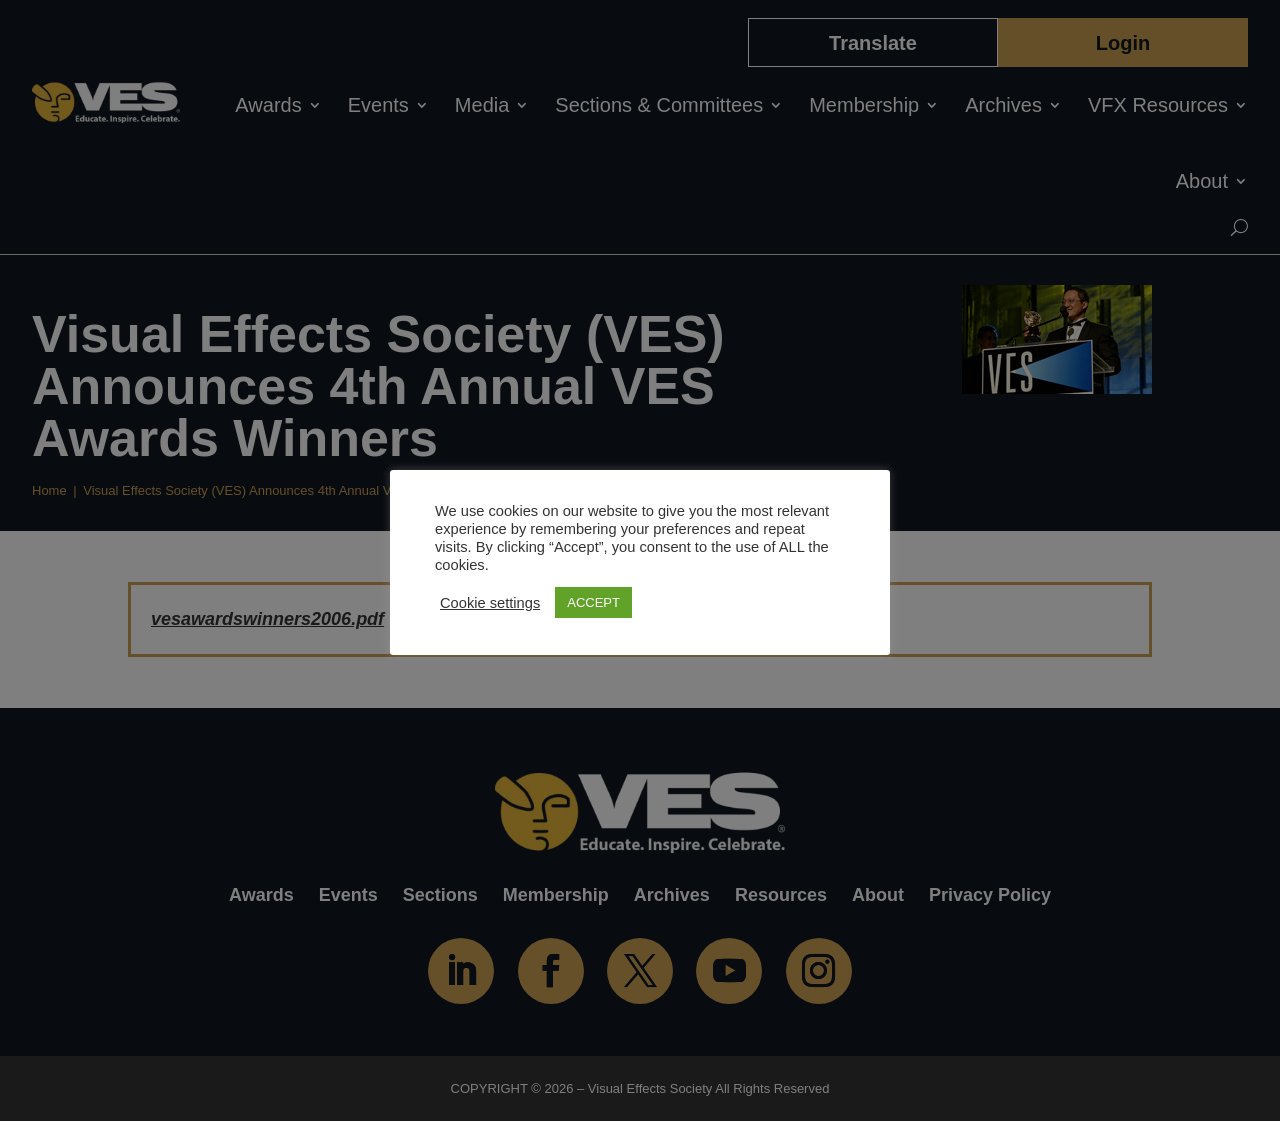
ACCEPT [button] (593, 602)
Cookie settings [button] (490, 603)
